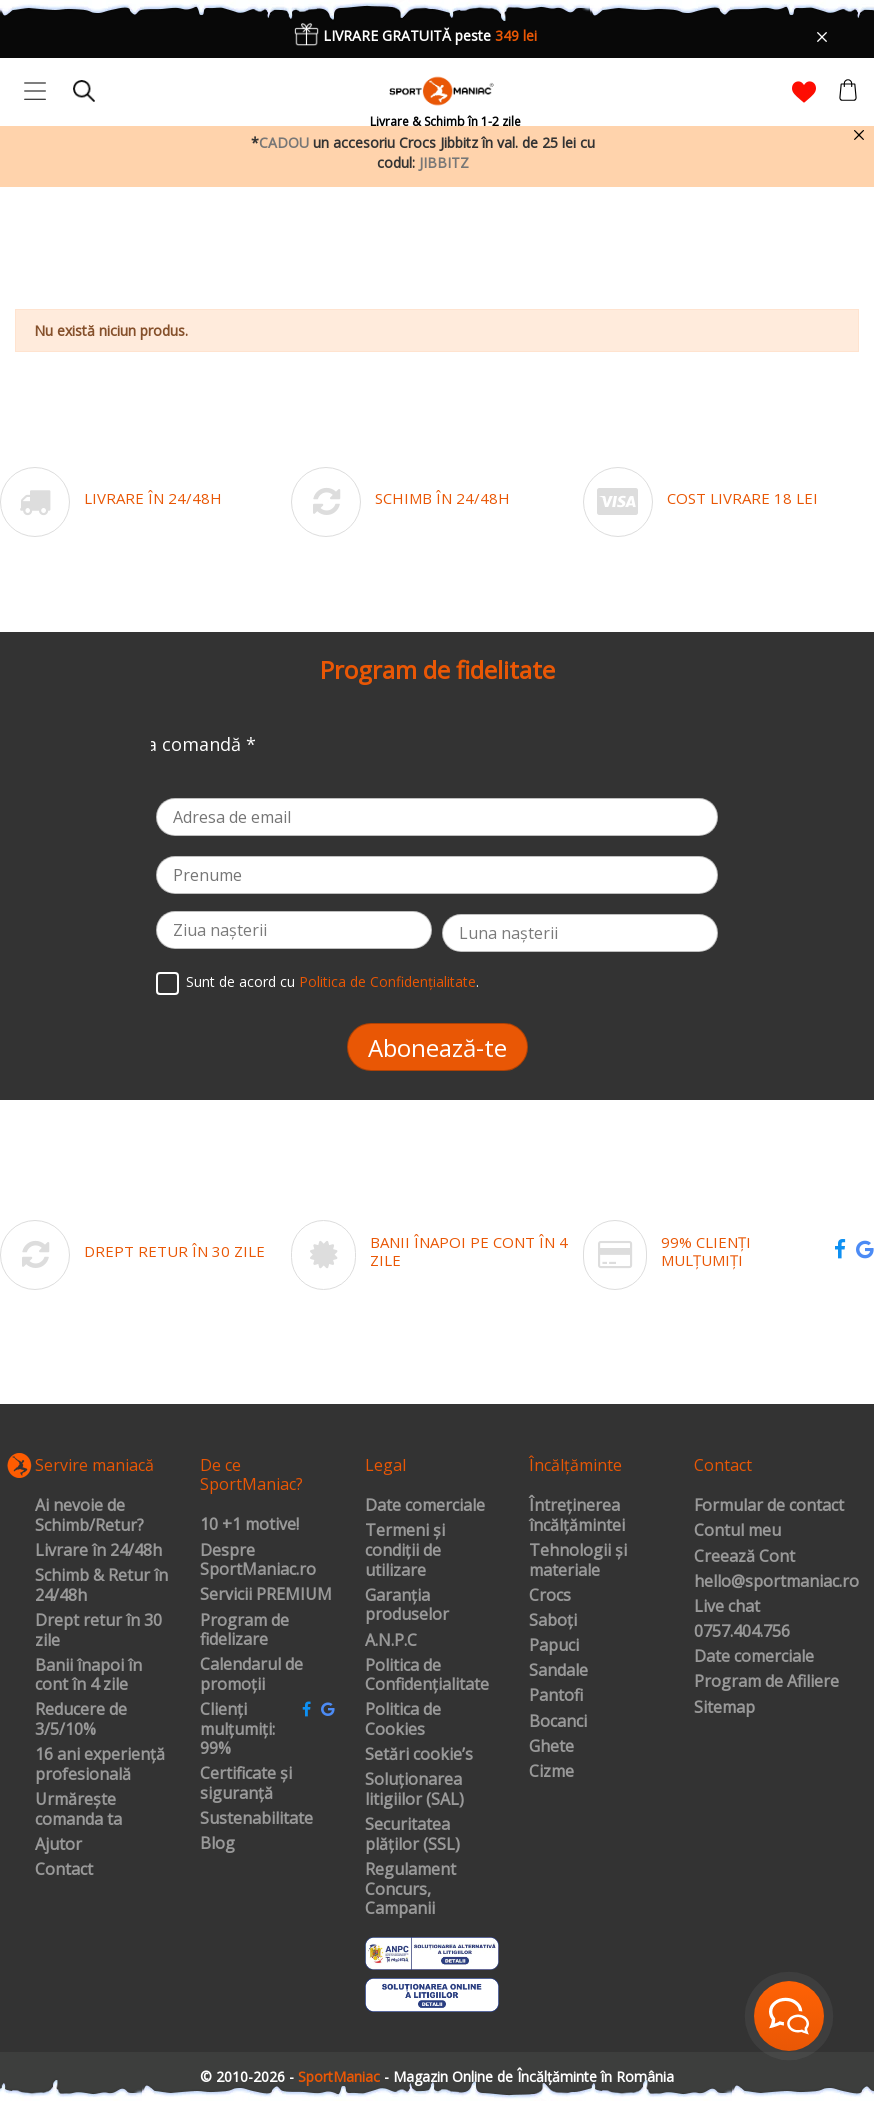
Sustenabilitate (256, 1819)
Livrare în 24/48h (98, 1551)
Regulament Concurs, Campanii (410, 1889)
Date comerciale (425, 1506)
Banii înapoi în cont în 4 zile (88, 1675)
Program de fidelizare (244, 1630)
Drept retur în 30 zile (98, 1630)
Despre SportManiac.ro (258, 1560)
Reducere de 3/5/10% (81, 1719)
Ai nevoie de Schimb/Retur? (89, 1515)
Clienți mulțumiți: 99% (237, 1729)
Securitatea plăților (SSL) (412, 1834)
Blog (217, 1844)
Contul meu (737, 1531)
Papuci (554, 1646)
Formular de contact (769, 1506)
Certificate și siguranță (246, 1783)
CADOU (284, 142)
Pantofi (556, 1696)
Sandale (558, 1671)
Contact (64, 1870)
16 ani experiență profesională (100, 1764)
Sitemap (724, 1708)
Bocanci (558, 1722)
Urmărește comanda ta (78, 1809)
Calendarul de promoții (251, 1674)
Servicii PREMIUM (266, 1595)
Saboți (553, 1621)
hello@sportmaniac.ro (776, 1582)
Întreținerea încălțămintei (577, 1515)
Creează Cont (744, 1557)
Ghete (551, 1747)
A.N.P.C (391, 1641)
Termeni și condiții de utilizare (405, 1550)
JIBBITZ (444, 162)
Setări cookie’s (419, 1755)
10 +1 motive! (249, 1525)
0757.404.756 (742, 1632)
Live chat (727, 1607)
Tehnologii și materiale (578, 1560)
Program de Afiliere (766, 1682)
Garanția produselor (407, 1605)
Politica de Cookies (403, 1719)
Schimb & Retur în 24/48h (101, 1585)
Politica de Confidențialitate (387, 982)
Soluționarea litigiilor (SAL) (414, 1789)
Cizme (551, 1772)
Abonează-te (437, 1047)
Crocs (550, 1596)
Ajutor (58, 1845)
